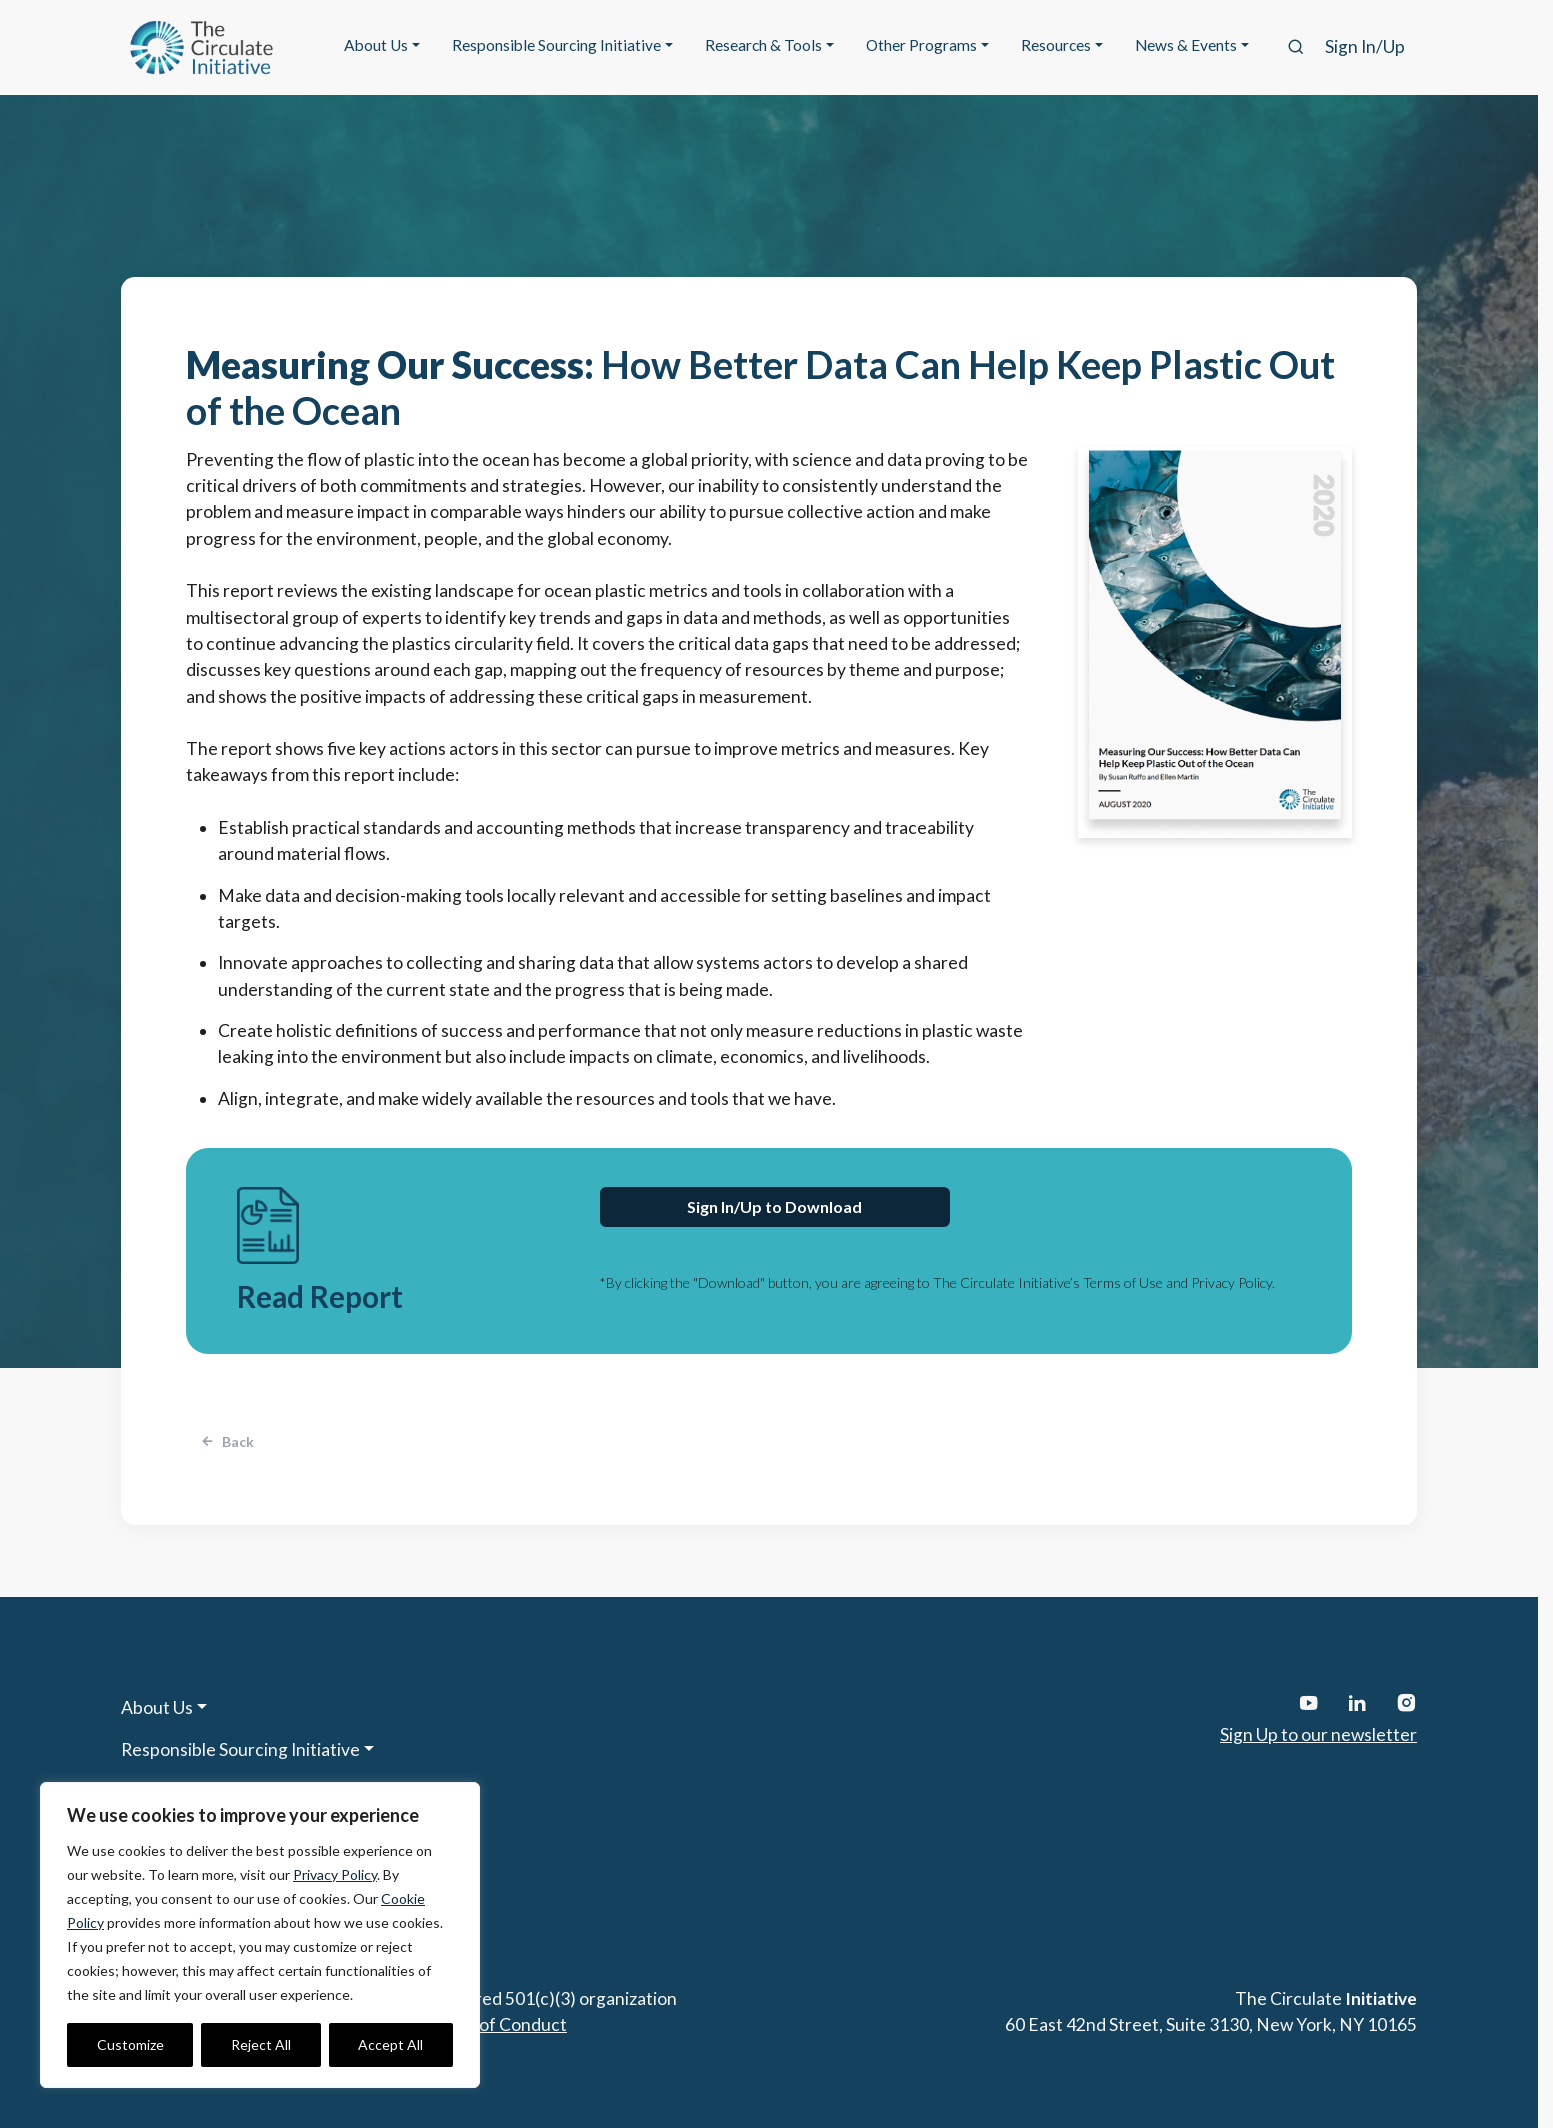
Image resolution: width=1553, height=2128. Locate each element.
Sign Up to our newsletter (1318, 1734)
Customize (130, 2044)
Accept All (390, 2044)
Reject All (261, 2044)
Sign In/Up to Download (774, 1206)
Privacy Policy (335, 1874)
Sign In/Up (1365, 46)
